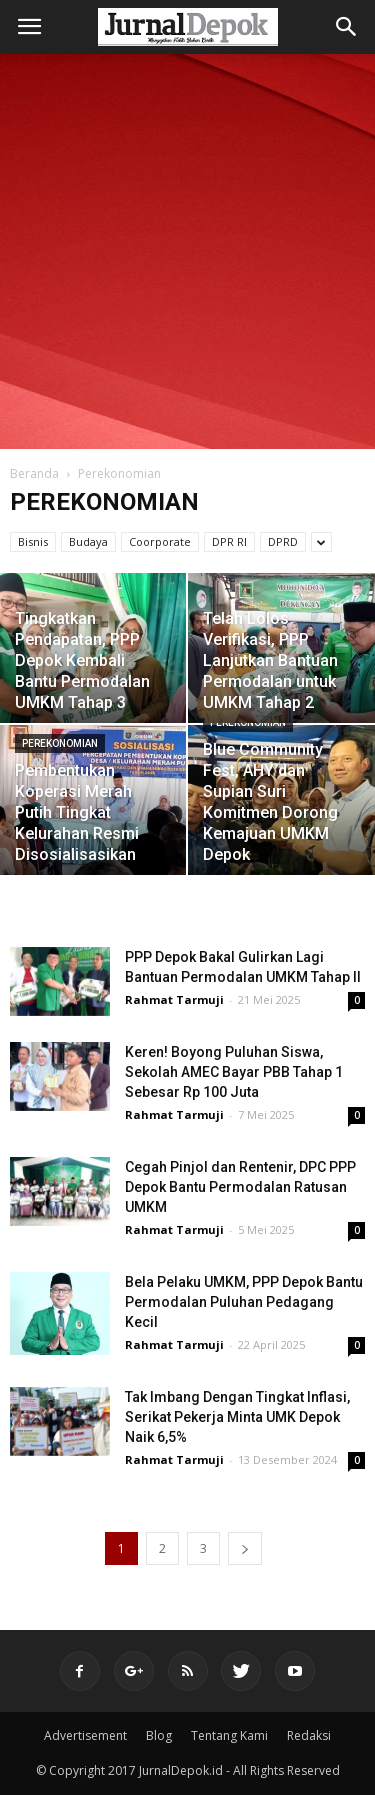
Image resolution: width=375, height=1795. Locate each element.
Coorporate (160, 541)
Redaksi (309, 1735)
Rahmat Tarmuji (174, 999)
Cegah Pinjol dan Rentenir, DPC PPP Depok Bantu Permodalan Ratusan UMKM (240, 1187)
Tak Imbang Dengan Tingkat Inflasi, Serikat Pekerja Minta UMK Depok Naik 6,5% (237, 1417)
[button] (347, 27)
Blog (159, 1735)
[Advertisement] (187, 251)
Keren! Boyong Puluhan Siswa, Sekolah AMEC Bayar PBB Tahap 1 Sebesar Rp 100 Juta (234, 1072)
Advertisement (85, 1735)
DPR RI (229, 541)
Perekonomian (60, 743)
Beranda (34, 473)
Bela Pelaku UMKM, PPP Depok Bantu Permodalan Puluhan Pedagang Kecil (244, 1302)
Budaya (88, 541)
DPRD (283, 541)
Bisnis (33, 541)
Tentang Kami (229, 1735)
